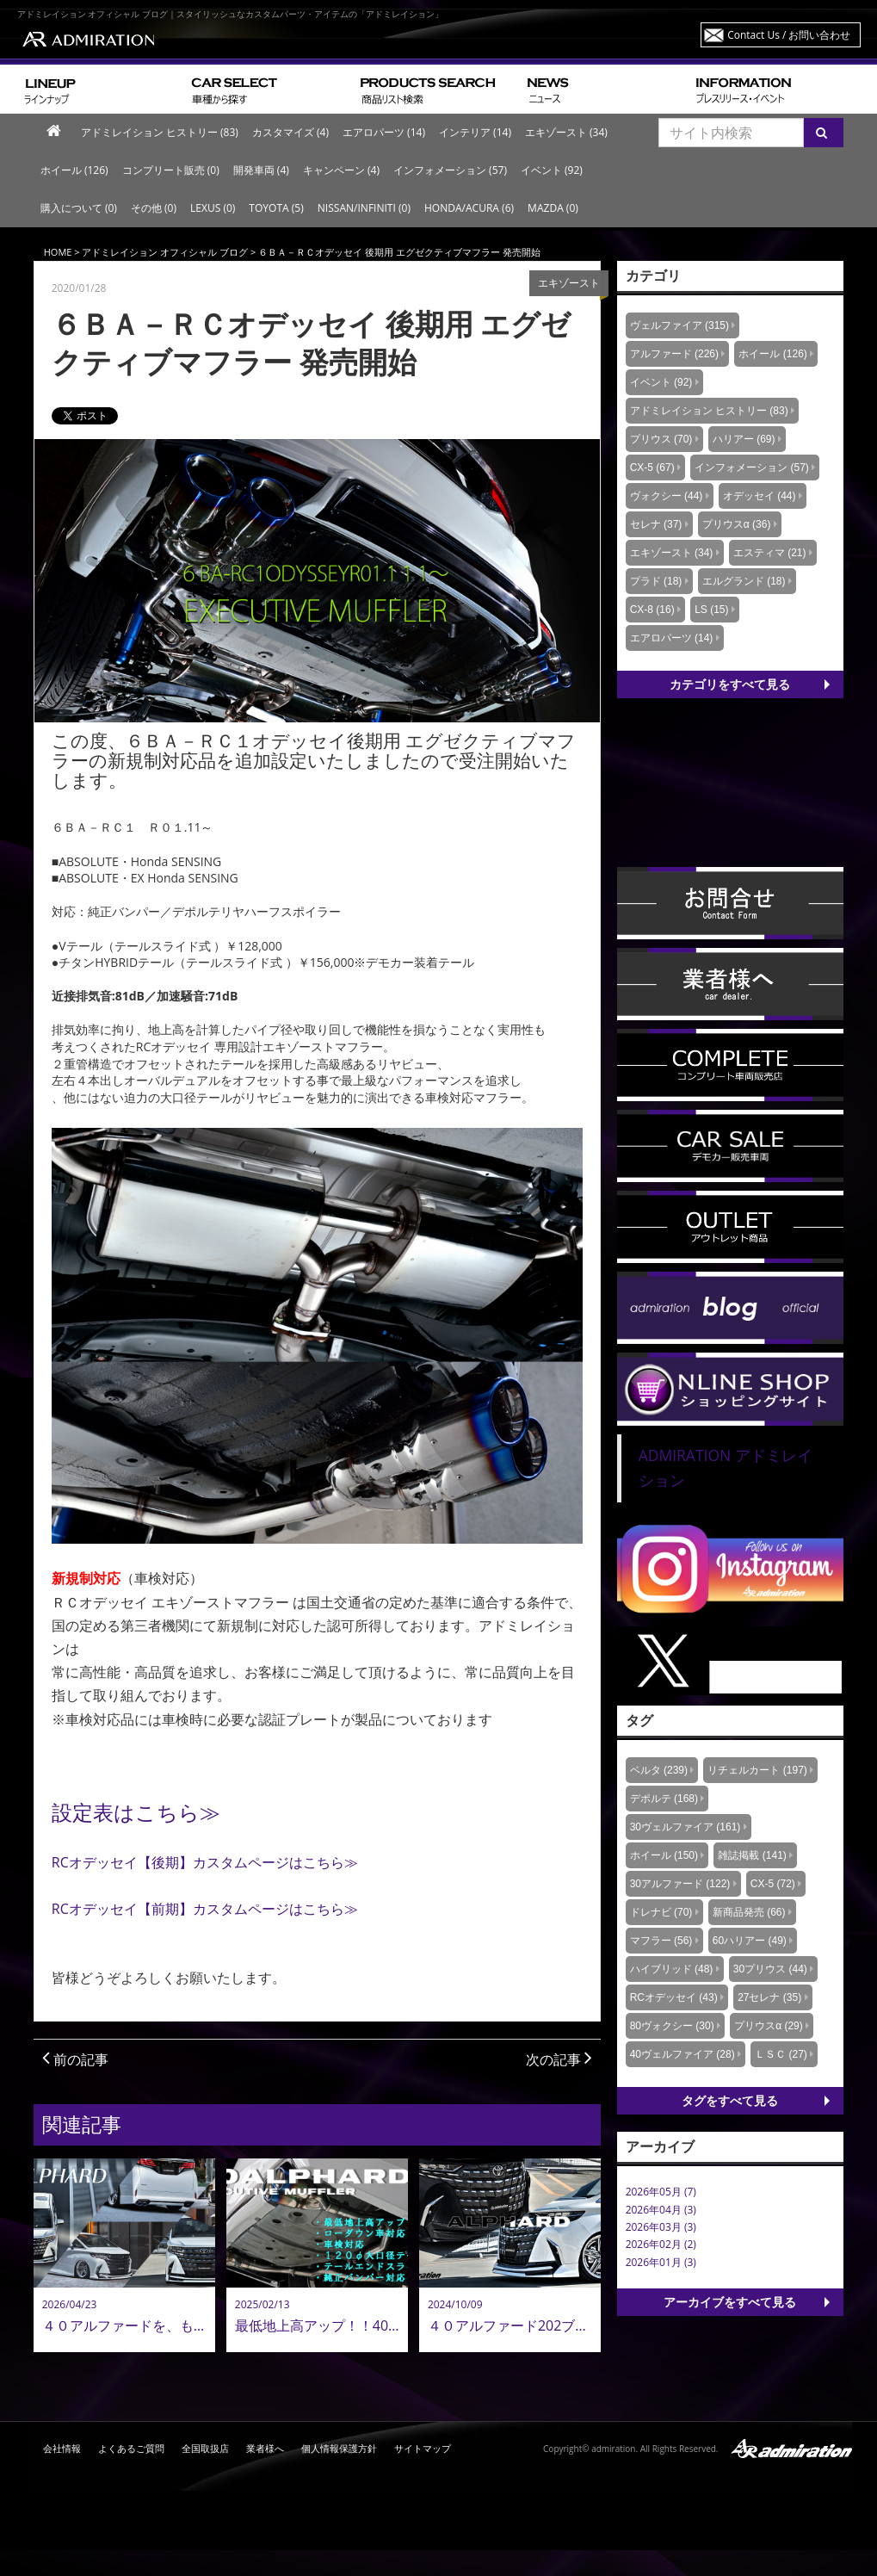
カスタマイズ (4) (290, 132)
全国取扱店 (205, 2448)
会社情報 (62, 2448)
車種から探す (269, 89)
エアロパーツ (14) (384, 132)
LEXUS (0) (212, 208)
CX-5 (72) (772, 1884)
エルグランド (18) (744, 581)
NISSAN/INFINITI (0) (364, 208)
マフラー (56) (661, 1941)
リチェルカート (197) (756, 1770)
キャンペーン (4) (341, 170)
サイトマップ (422, 2448)
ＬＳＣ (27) (781, 2054)
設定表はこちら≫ (136, 1812)
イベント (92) (552, 170)
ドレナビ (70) (661, 1912)
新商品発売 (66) (749, 1912)
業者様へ (265, 2448)
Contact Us (788, 35)
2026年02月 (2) (661, 2244)
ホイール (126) (74, 170)
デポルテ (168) (664, 1799)
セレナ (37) (656, 524)
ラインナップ (101, 89)
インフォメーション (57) (450, 170)
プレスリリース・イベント (775, 89)
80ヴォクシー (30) (672, 2026)
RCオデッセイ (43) (674, 1997)
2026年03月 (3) (661, 2227)
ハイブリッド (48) (671, 1969)
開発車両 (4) (261, 170)
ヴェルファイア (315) (679, 325)
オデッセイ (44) (759, 496)
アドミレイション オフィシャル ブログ (165, 251)
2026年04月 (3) (661, 2209)
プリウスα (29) (768, 2026)
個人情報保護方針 (339, 2448)
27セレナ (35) (769, 1997)
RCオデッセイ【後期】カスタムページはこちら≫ (205, 1862)
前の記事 (75, 2059)
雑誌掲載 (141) (752, 1855)
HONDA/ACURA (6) (469, 208)
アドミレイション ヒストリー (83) (159, 132)
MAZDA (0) (553, 208)
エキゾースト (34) (566, 132)
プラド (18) (656, 581)
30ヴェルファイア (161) (685, 1827)
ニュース (605, 89)
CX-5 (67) (652, 467)
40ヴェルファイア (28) (682, 2054)
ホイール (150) (664, 1855)
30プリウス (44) (770, 1969)
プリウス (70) (661, 439)
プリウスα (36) (736, 524)
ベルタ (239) (659, 1770)
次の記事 (559, 2059)
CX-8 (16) (652, 610)
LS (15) (711, 610)
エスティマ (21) (769, 553)
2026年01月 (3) (661, 2262)
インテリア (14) (475, 132)
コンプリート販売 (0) (170, 170)
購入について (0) (78, 208)
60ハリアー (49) (750, 1941)
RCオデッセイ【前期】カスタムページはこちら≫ (205, 1908)
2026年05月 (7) (661, 2191)
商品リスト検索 (437, 89)
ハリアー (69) (744, 439)
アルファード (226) (674, 354)
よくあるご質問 (131, 2448)
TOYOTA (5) (276, 208)
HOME (58, 251)
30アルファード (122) (680, 1884)
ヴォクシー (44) (666, 496)
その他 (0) (153, 208)
